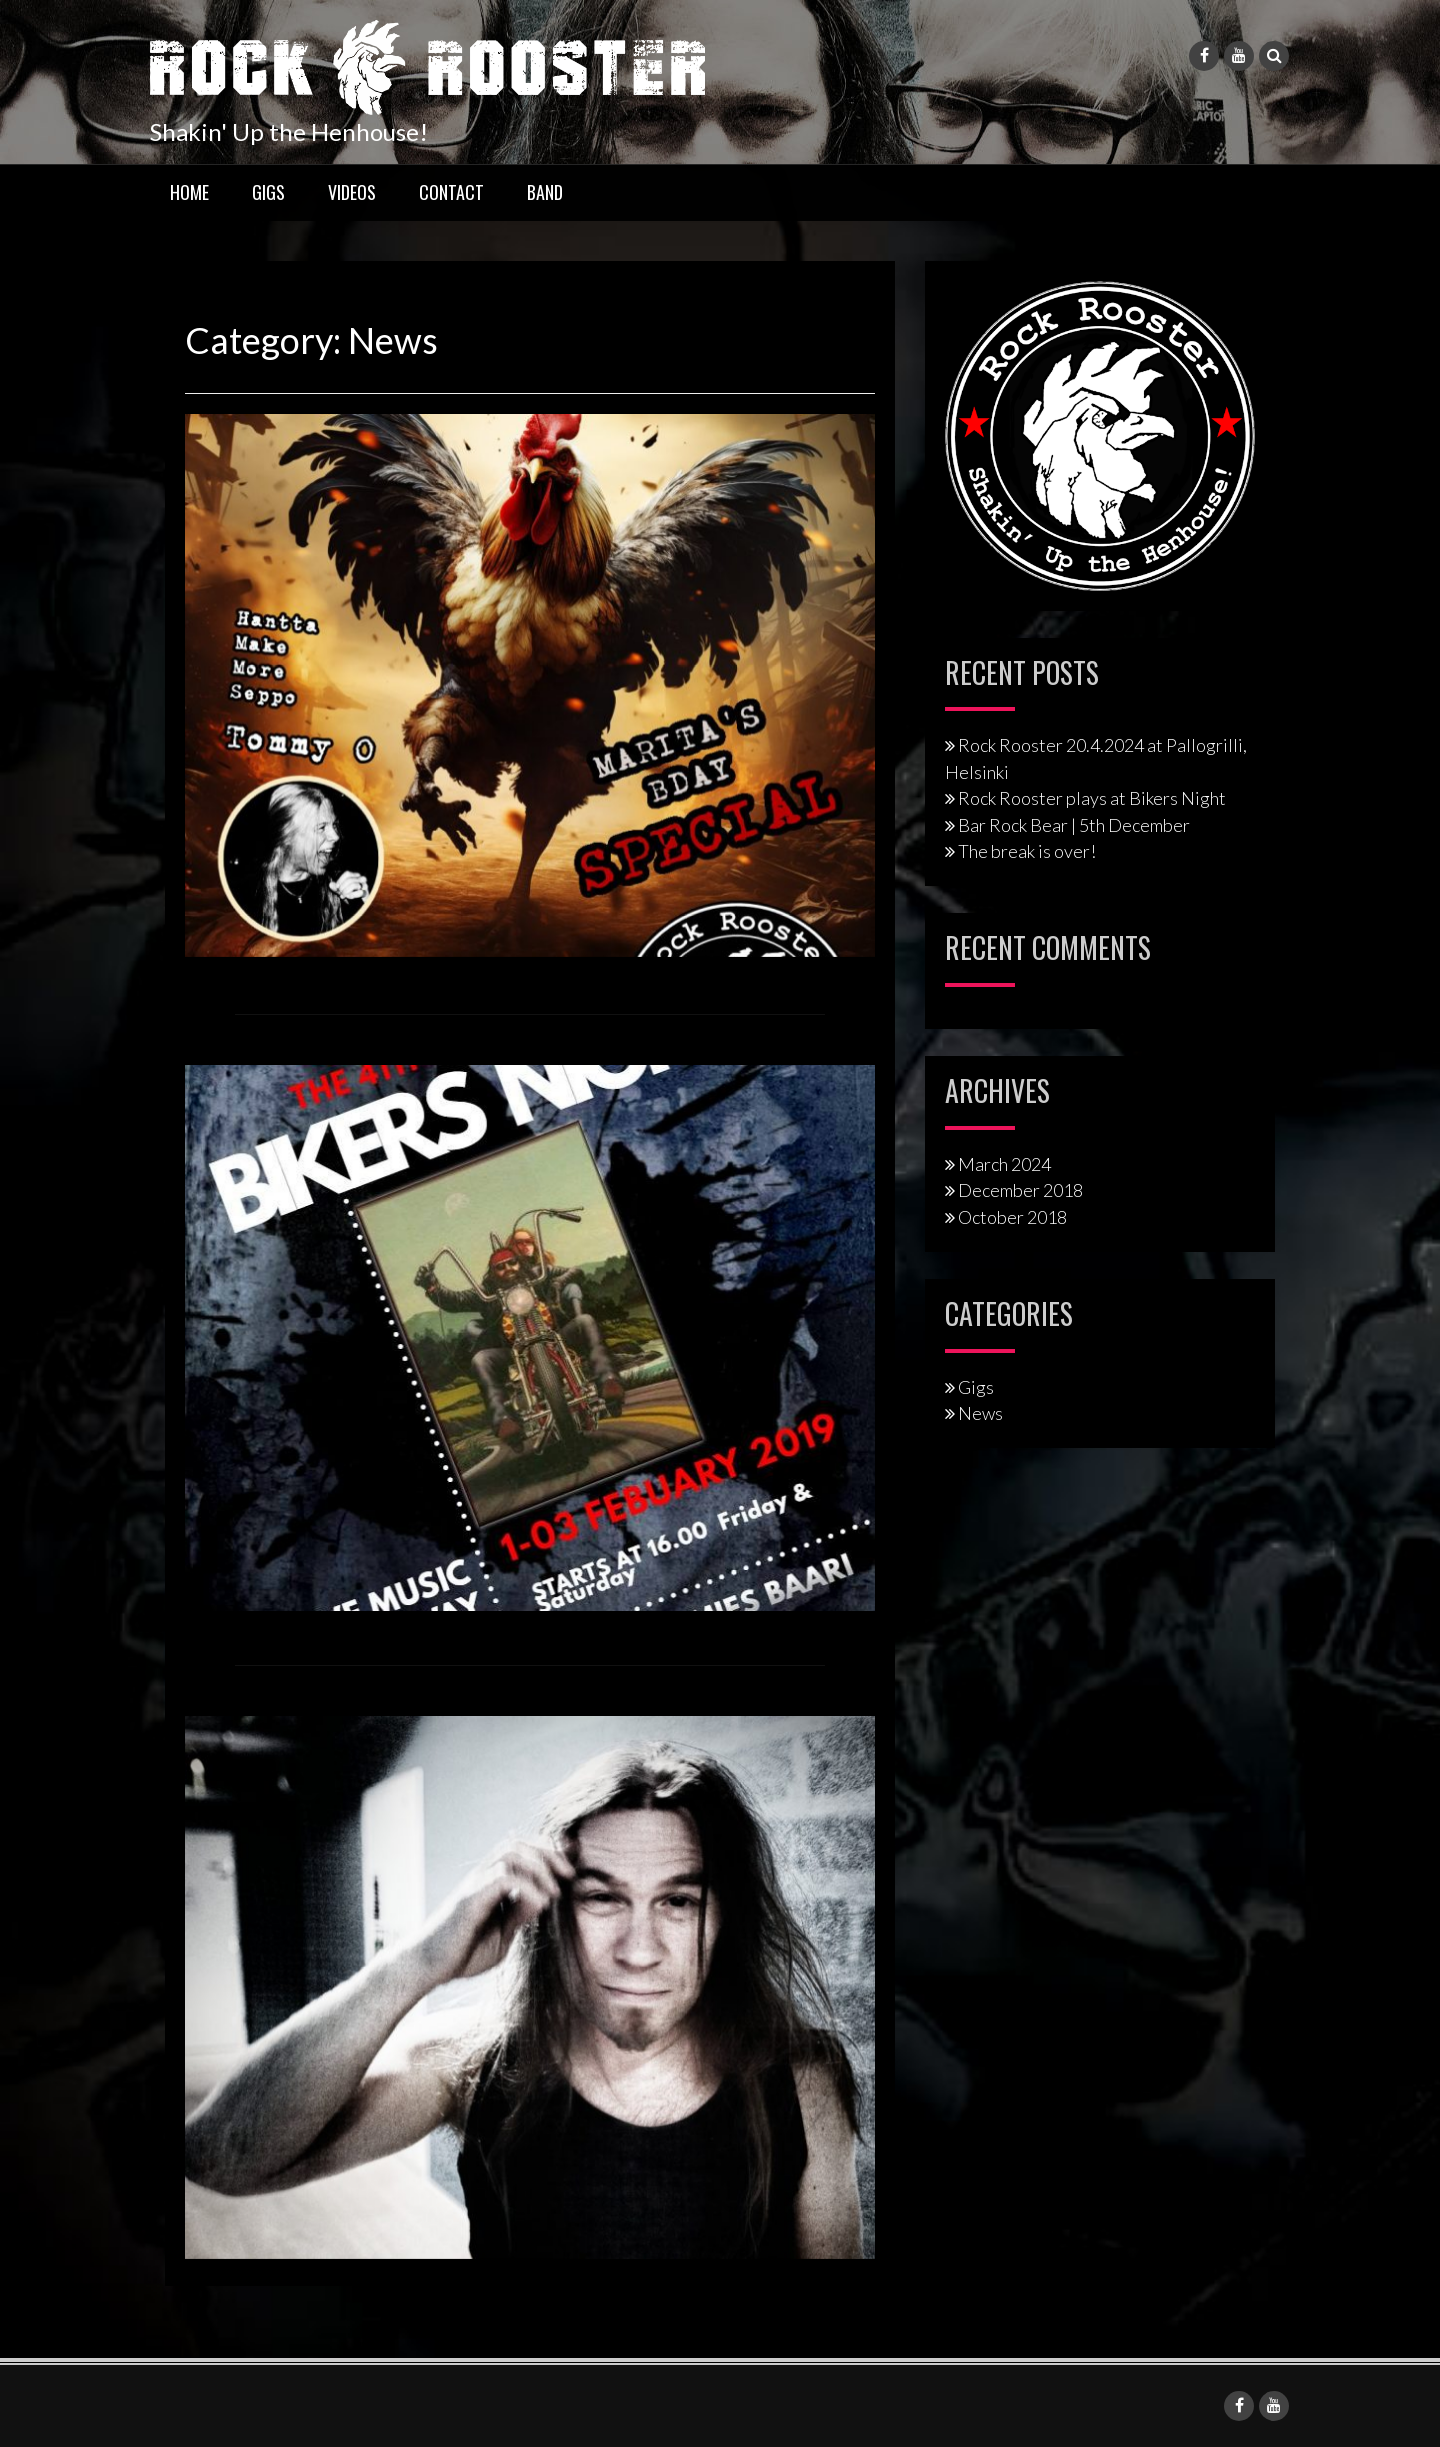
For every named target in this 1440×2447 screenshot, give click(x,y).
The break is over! (1027, 851)
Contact (451, 192)
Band (545, 192)
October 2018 (1012, 1217)
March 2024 (1004, 1164)
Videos (352, 192)
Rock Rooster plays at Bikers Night (1092, 798)
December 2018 (1020, 1190)
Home (189, 192)
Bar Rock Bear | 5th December (1074, 825)
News (980, 1413)
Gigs (268, 192)
